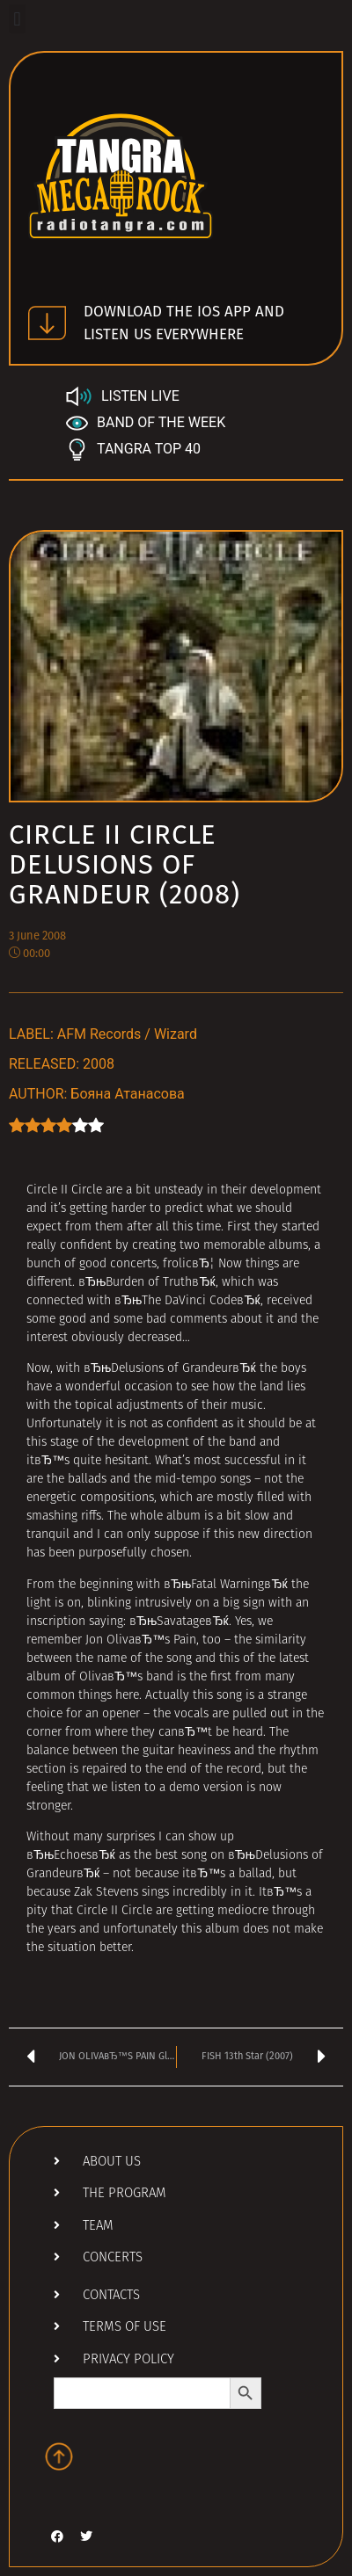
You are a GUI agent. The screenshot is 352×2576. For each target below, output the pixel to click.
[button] (17, 18)
